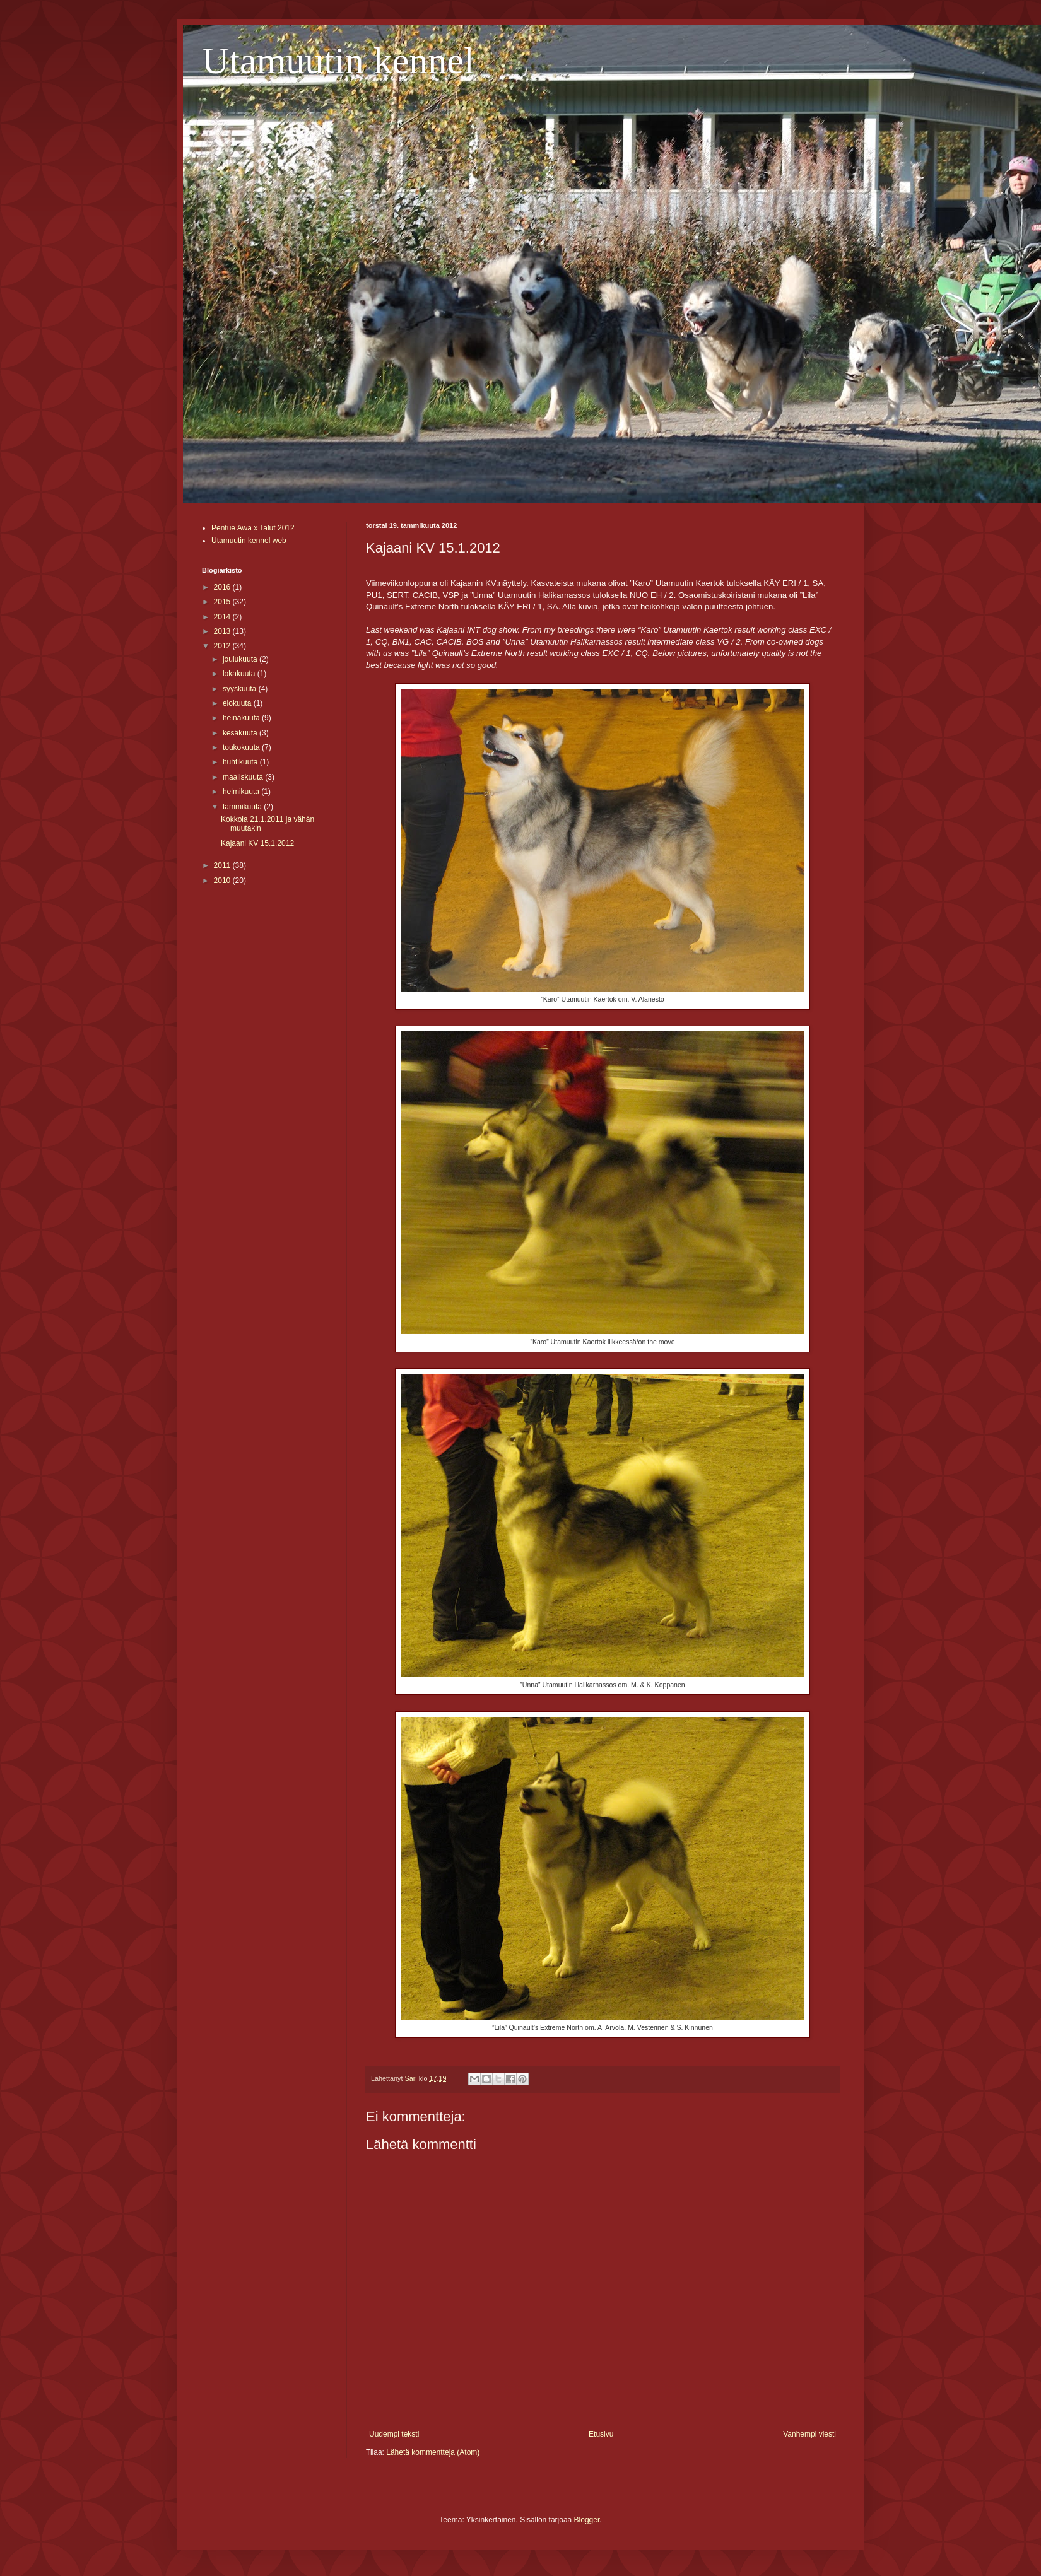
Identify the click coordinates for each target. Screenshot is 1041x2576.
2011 (223, 865)
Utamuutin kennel (338, 60)
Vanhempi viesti (809, 2434)
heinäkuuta (242, 717)
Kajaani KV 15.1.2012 (257, 843)
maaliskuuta (244, 777)
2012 (223, 645)
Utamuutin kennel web (248, 540)
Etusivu (601, 2434)
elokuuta (238, 703)
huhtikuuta (241, 762)
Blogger (587, 2519)
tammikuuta (243, 806)
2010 (223, 880)
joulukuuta (241, 659)
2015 (223, 601)
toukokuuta (242, 747)
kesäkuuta (241, 733)
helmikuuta (242, 791)
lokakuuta (240, 673)
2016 (223, 587)
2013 (223, 631)
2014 (223, 616)
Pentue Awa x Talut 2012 (253, 528)
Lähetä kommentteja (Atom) (432, 2452)
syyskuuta (241, 688)
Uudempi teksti (394, 2434)
